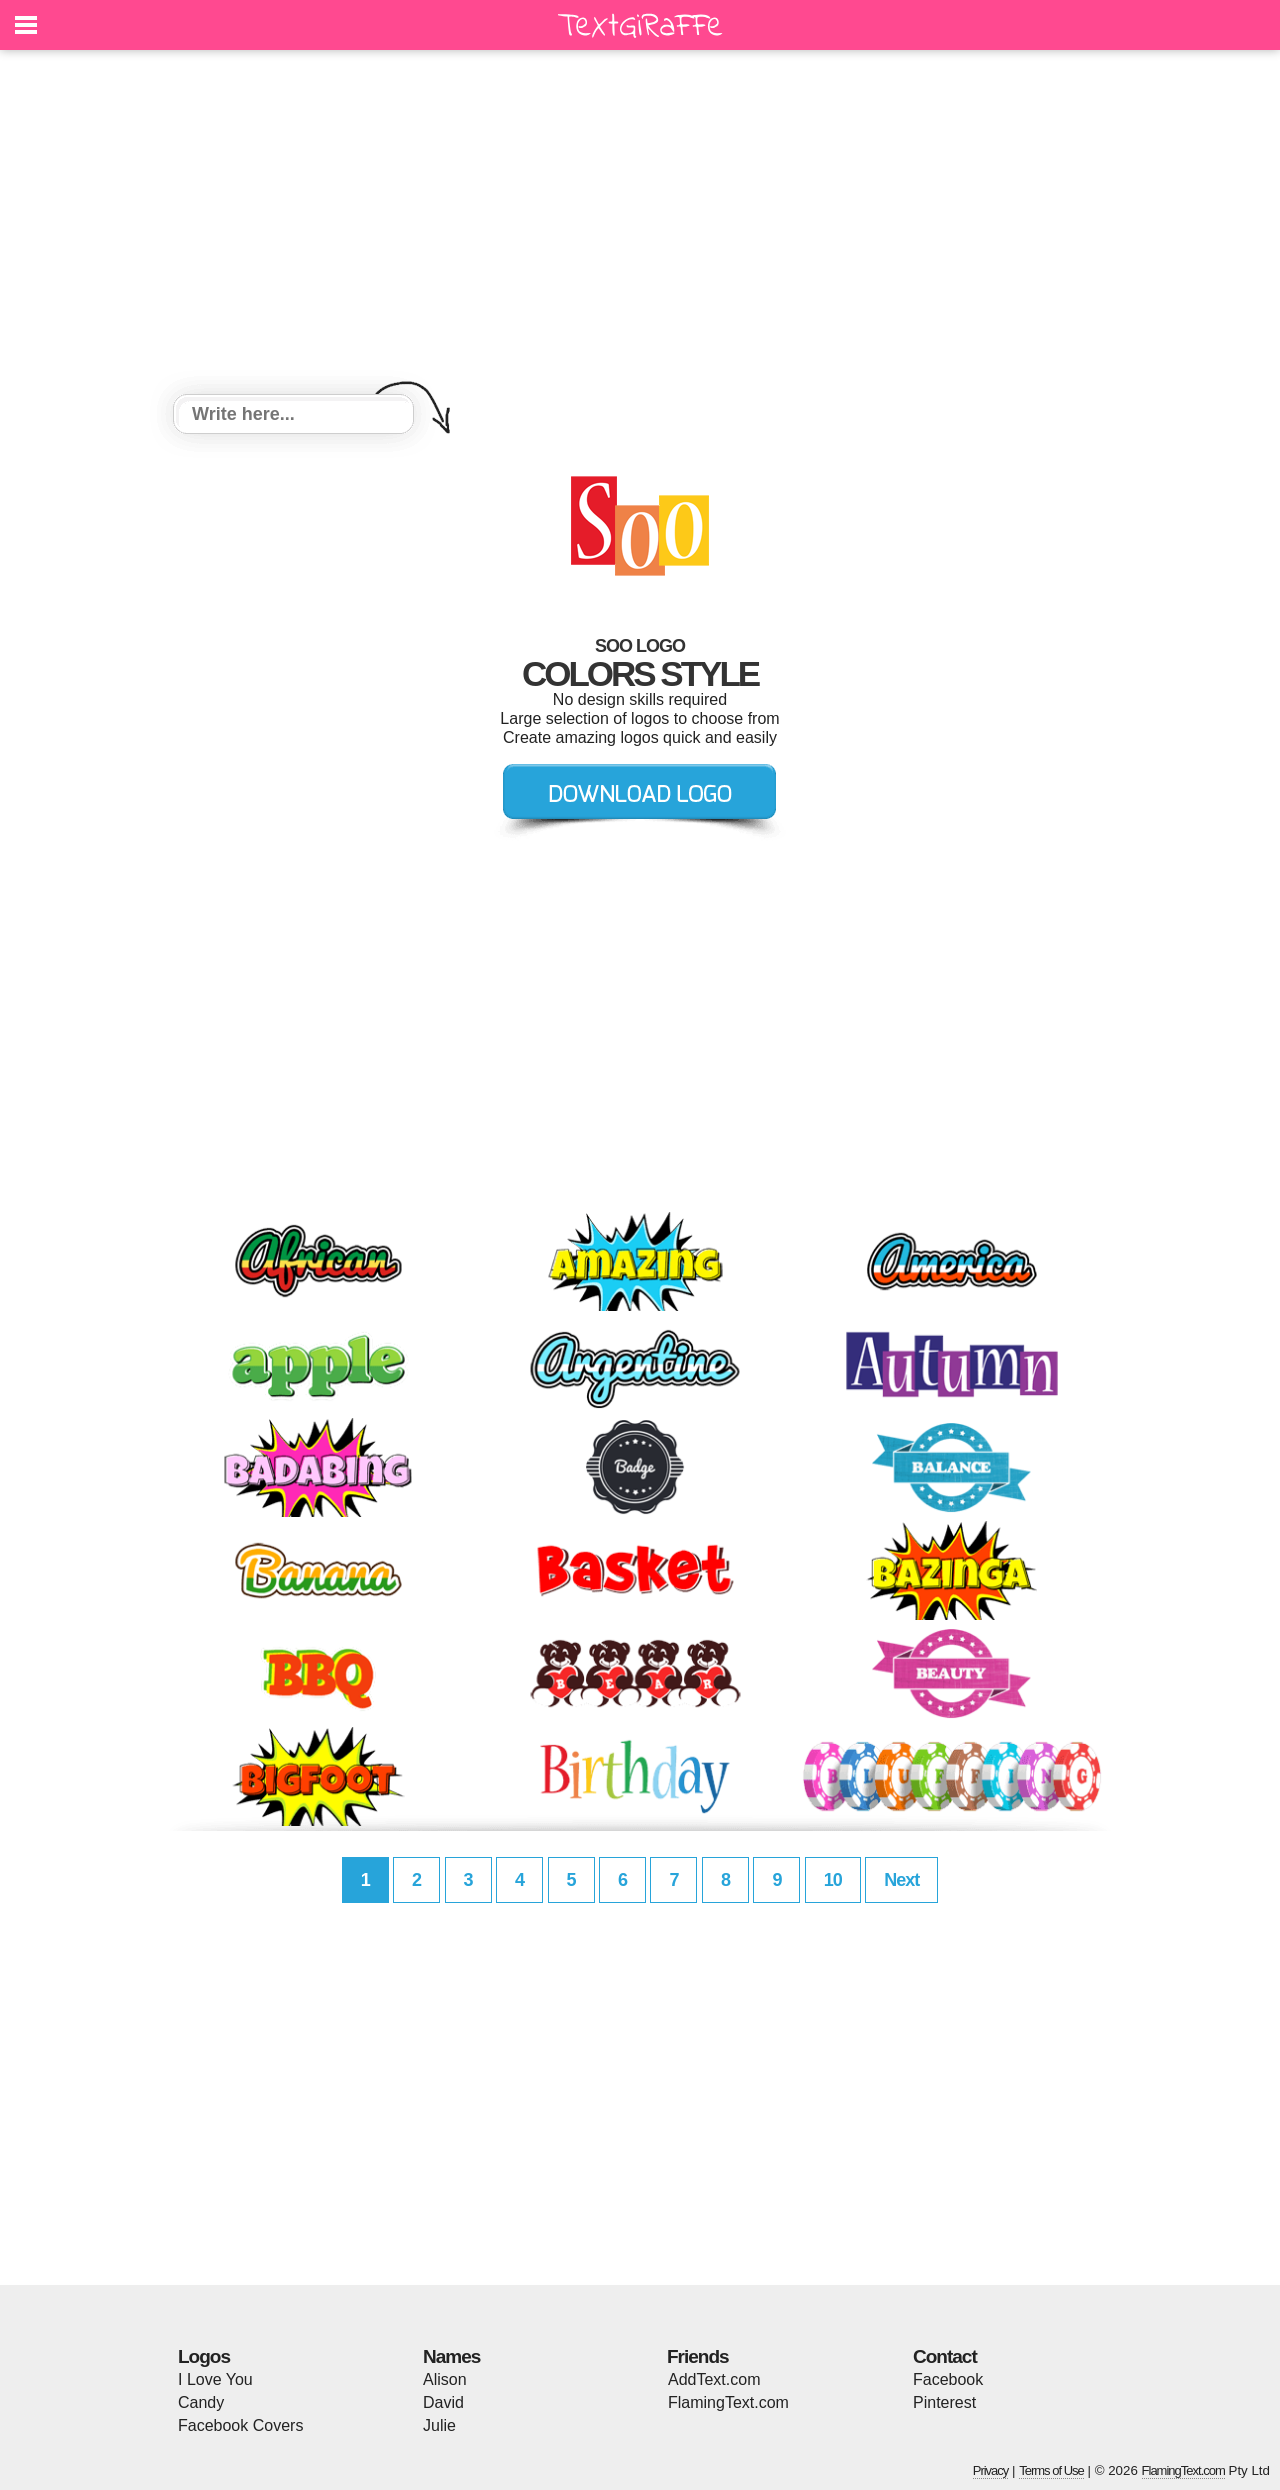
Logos (204, 2356)
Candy (201, 2402)
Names (451, 2356)
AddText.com (714, 2379)
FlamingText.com (728, 2402)
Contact (945, 2356)
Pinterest (944, 2402)
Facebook (948, 2379)
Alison (445, 2379)
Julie (439, 2425)
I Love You (215, 2379)
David (443, 2402)
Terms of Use (1051, 2470)
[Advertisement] (640, 225)
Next (901, 1880)
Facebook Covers (240, 2425)
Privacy (991, 2470)
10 (833, 1880)
